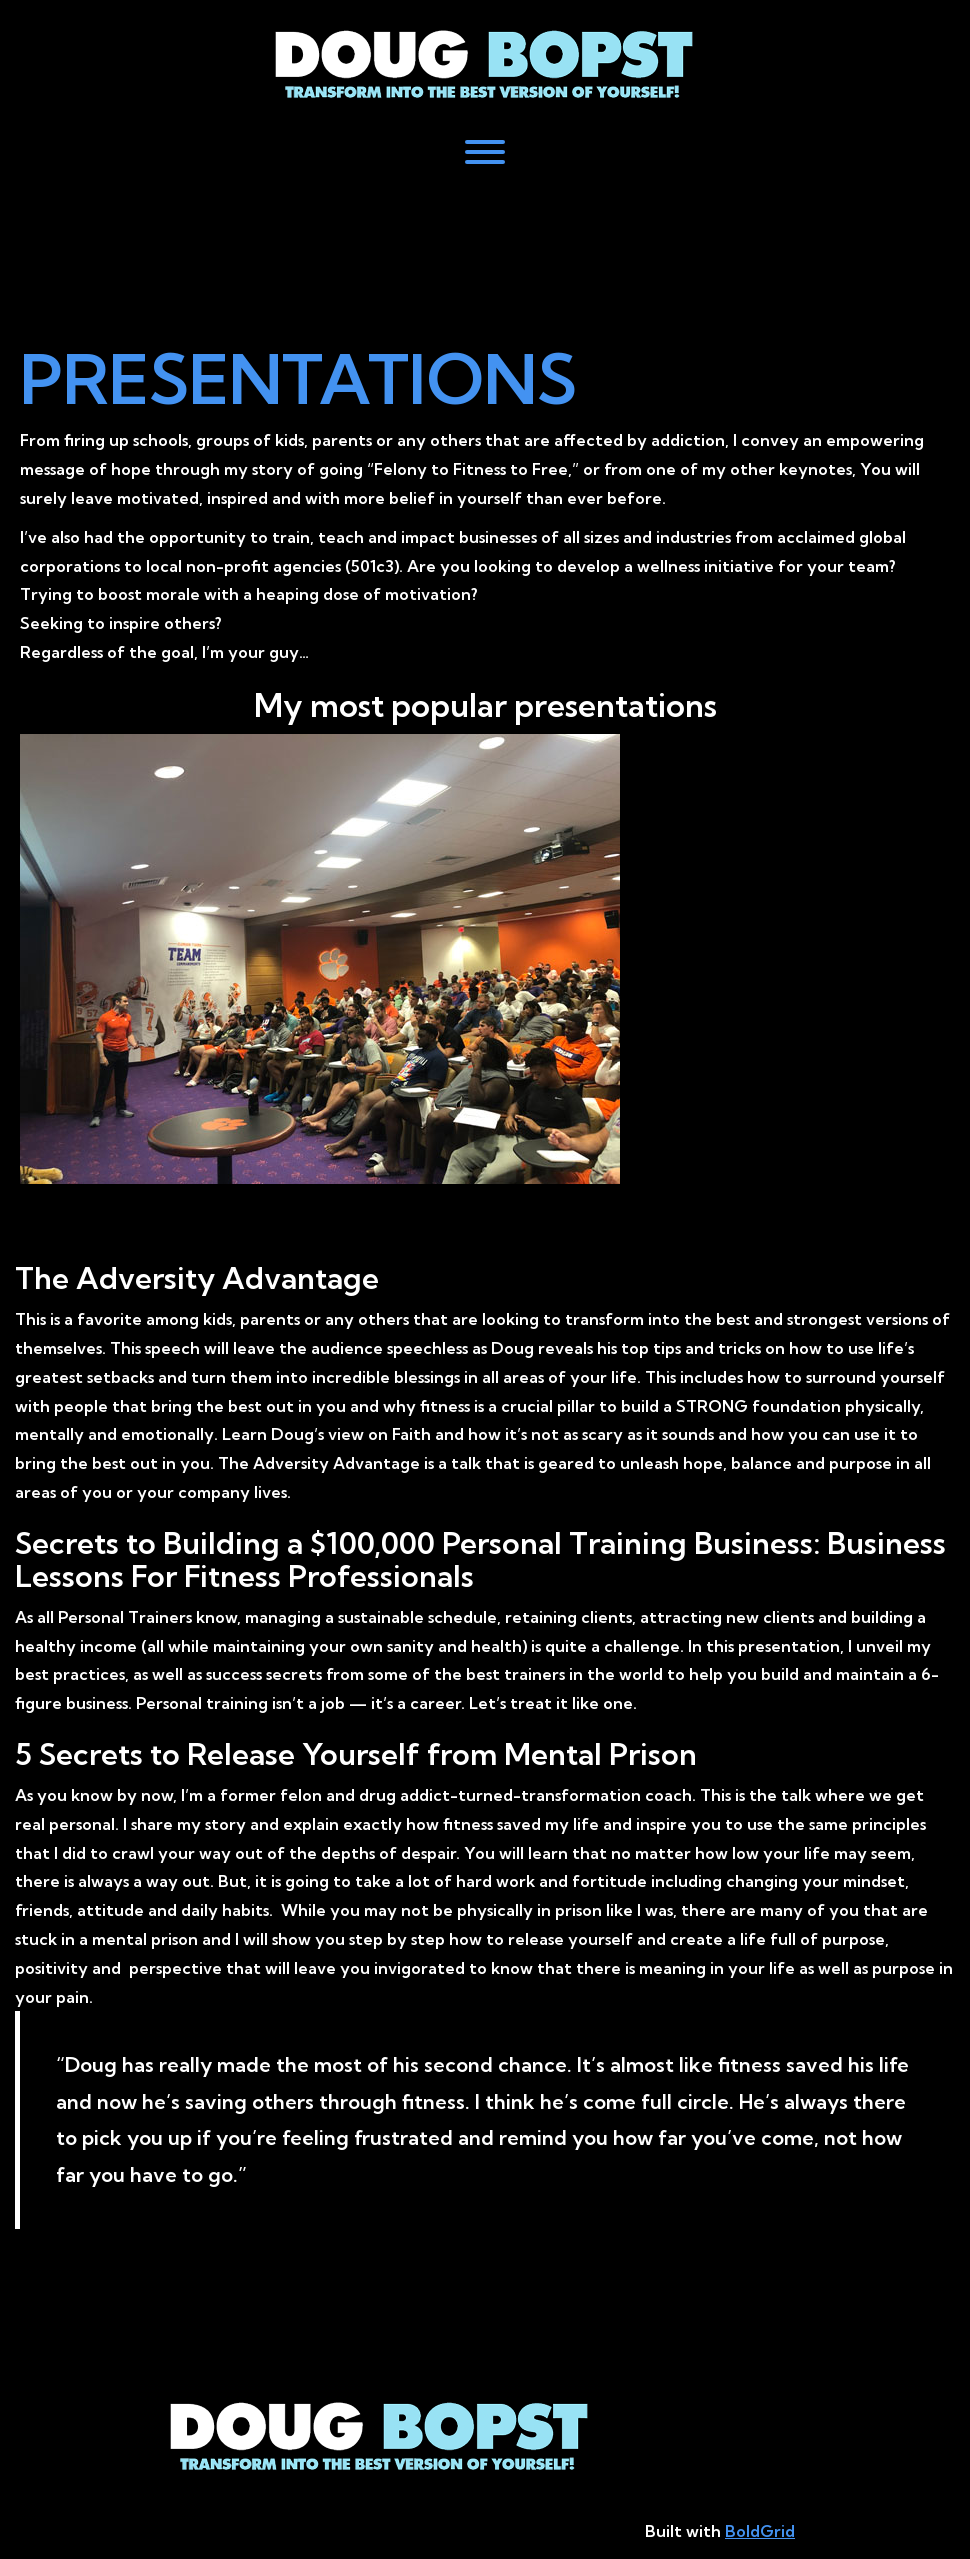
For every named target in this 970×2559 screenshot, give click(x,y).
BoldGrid (760, 2531)
